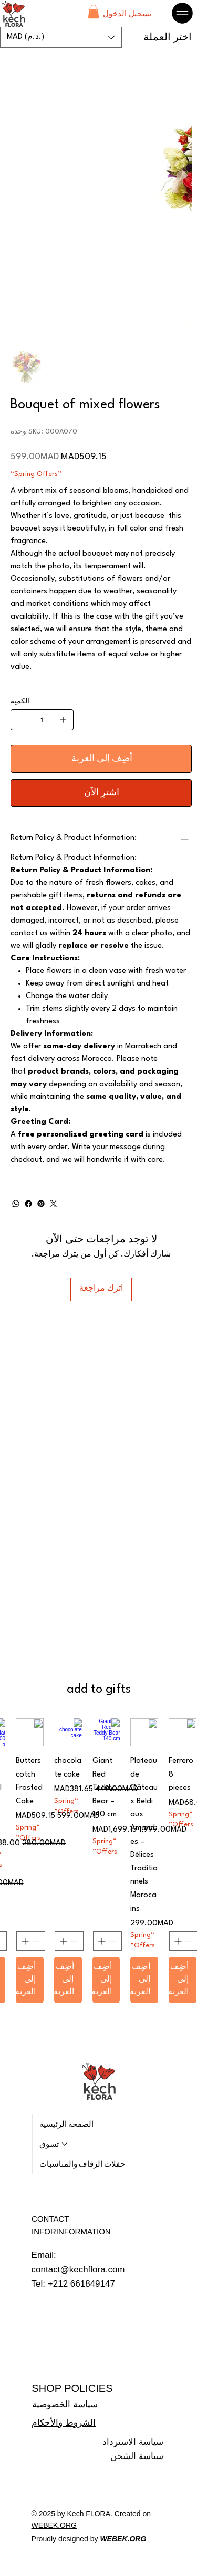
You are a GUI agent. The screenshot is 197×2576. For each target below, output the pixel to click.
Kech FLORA (88, 2513)
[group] (98, 1861)
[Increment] (176, 1941)
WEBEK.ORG (54, 2525)
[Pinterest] (41, 1203)
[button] (93, 11)
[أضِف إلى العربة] (101, 759)
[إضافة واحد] (63, 719)
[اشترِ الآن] (101, 793)
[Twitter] (53, 1203)
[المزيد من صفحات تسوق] (64, 2144)
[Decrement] (189, 1941)
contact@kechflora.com (78, 2270)
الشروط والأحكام (64, 2423)
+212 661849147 (81, 2284)
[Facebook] (28, 1203)
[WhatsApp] (16, 1203)
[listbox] (61, 37)
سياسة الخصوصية (65, 2404)
